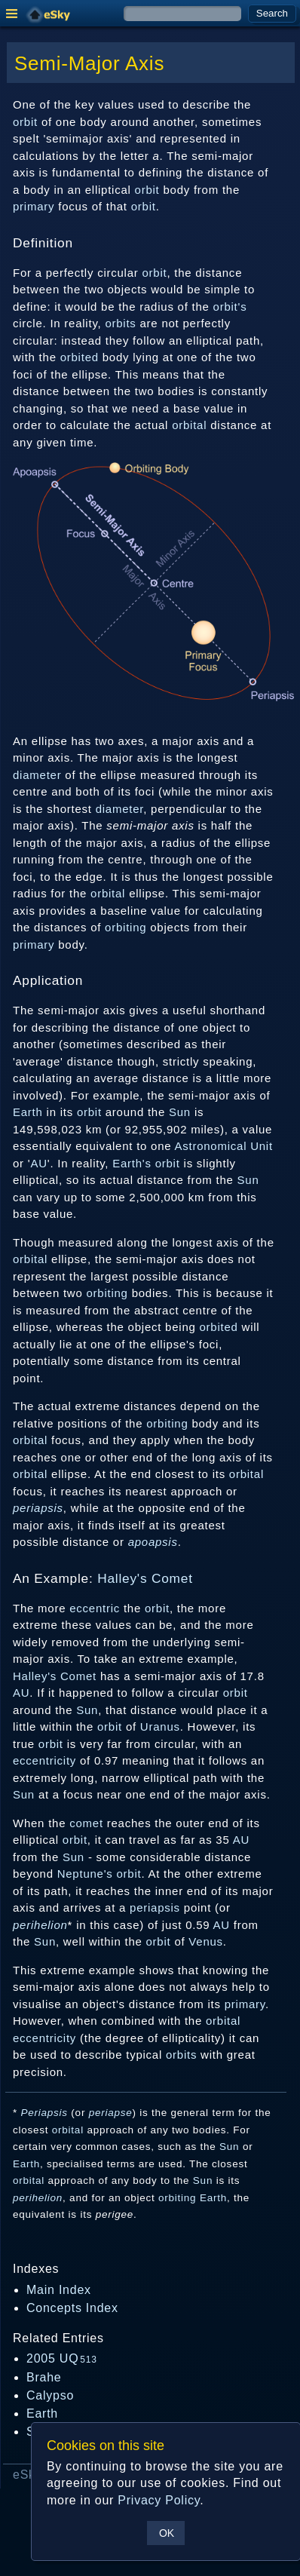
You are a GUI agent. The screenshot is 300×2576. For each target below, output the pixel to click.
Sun (180, 1112)
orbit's (230, 306)
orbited (79, 357)
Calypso (50, 2395)
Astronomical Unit (223, 1145)
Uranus (160, 1726)
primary (33, 206)
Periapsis (44, 2112)
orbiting (125, 927)
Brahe (43, 2377)
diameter (37, 774)
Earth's (132, 1163)
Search (272, 13)
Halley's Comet (145, 1578)
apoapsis (153, 1541)
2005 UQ (61, 2358)
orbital (189, 425)
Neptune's (85, 1873)
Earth (28, 1112)
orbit (25, 121)
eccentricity (44, 1760)
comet (86, 1823)
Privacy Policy (159, 2500)
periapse (111, 2112)
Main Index (58, 2289)
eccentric (94, 1608)
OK (166, 2533)
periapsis (38, 1507)
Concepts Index (72, 2308)
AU (38, 1163)
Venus (205, 1941)
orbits (120, 323)
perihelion (40, 1924)
